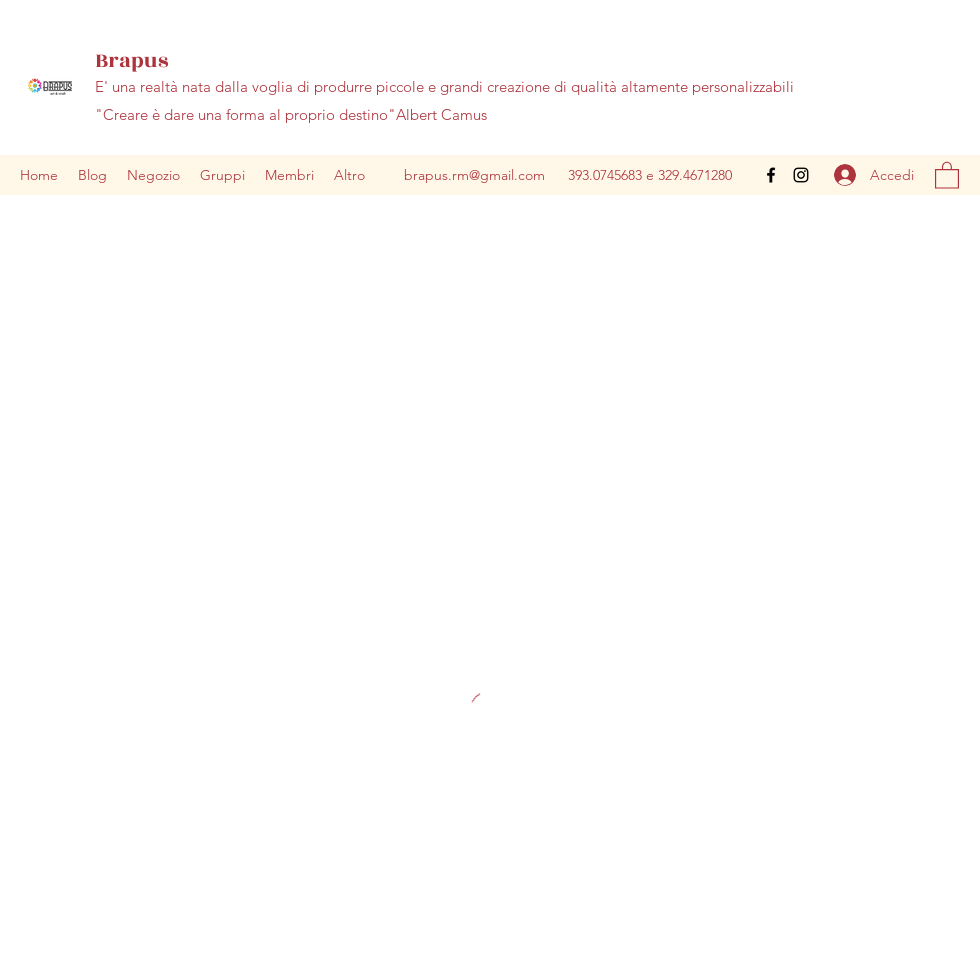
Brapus (131, 60)
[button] (947, 174)
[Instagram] (801, 175)
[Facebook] (771, 175)
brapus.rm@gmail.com (474, 175)
